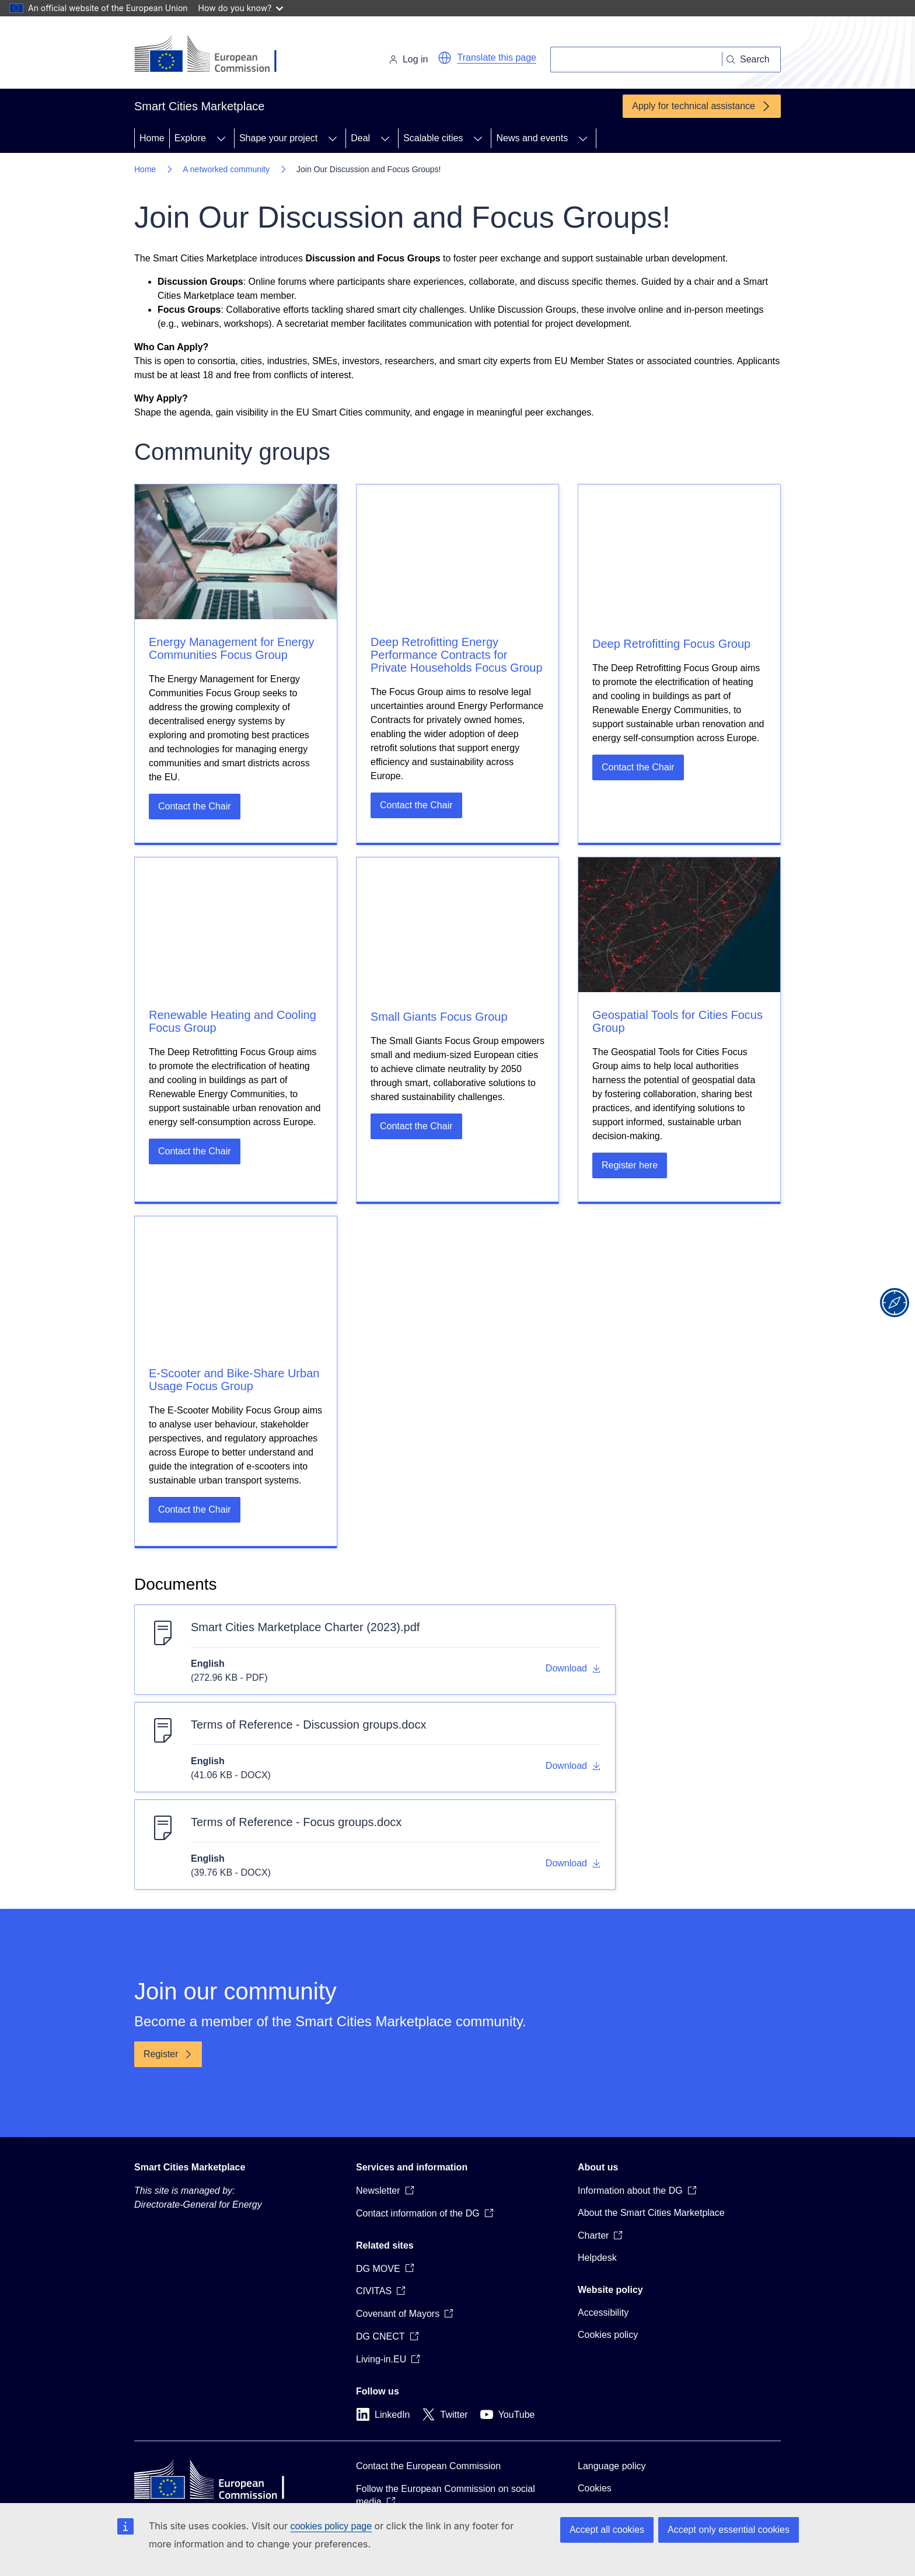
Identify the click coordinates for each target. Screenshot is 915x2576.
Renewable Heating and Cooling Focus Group (232, 1021)
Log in (408, 59)
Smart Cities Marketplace (189, 2167)
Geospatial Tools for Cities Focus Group (677, 1021)
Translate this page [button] (497, 57)
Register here (630, 1165)
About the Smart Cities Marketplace (651, 2213)
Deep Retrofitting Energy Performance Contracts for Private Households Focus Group (457, 655)
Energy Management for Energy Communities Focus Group (232, 648)
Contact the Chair (194, 806)
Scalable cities (433, 138)
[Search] (636, 59)
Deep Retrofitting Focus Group (671, 643)
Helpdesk (597, 2258)
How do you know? (241, 8)
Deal (360, 138)
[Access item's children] (221, 138)
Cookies (595, 2488)
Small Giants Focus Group (439, 1016)
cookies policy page (331, 2526)
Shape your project (278, 138)
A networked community (226, 169)
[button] (445, 58)
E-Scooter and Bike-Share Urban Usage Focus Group (234, 1379)
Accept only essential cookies (729, 2530)
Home (152, 138)
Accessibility (603, 2312)
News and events (532, 138)
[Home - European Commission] (214, 55)
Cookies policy (608, 2335)
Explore (190, 138)
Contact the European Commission (428, 2466)
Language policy (612, 2466)
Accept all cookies (607, 2530)
